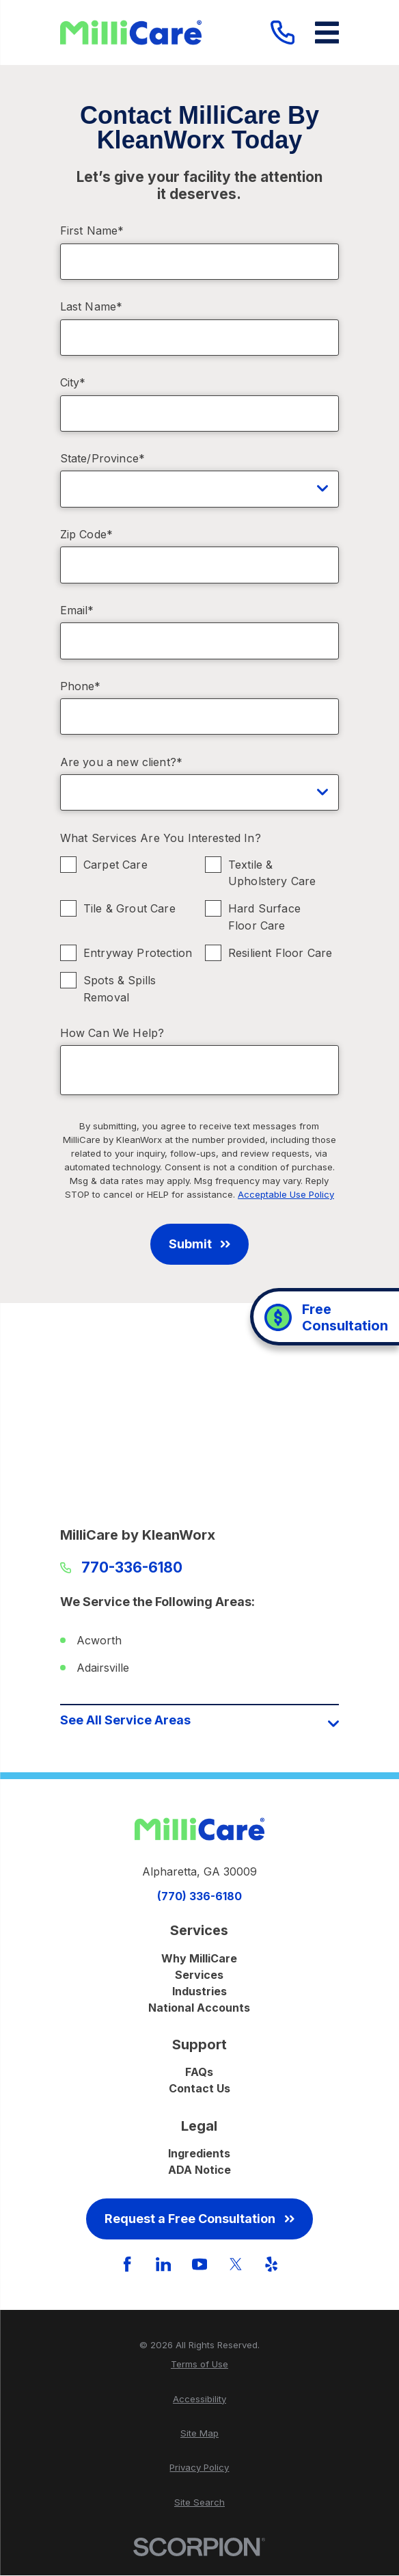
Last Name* (91, 306)
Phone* (80, 686)
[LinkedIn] (163, 2264)
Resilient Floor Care (280, 953)
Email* (77, 610)
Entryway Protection (137, 953)
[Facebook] (127, 2264)
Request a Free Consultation (199, 2219)
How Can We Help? (112, 1033)
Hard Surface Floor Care (264, 917)
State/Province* (102, 458)
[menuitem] (200, 2364)
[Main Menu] (327, 32)
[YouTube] (199, 2264)
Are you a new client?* (121, 762)
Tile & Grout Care (129, 908)
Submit (199, 1244)
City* (73, 382)
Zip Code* (86, 534)
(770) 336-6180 (199, 1896)
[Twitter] (235, 2264)
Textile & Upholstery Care (272, 872)
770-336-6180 (131, 1568)
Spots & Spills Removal (119, 988)
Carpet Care (115, 864)
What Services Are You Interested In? (160, 838)
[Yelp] (271, 2264)
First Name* (92, 230)
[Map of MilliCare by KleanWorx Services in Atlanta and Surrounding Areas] (200, 1420)
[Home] (131, 32)
